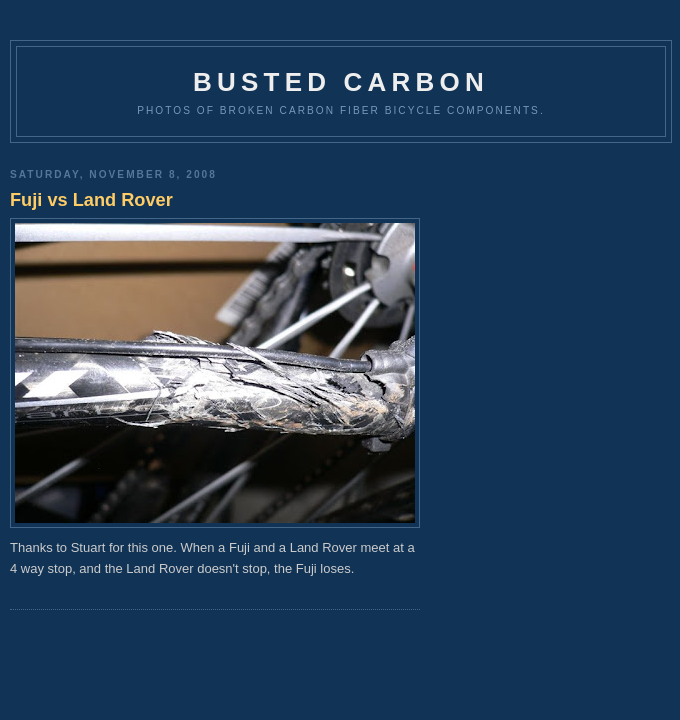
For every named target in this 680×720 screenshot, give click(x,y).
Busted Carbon (341, 82)
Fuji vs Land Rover (91, 200)
